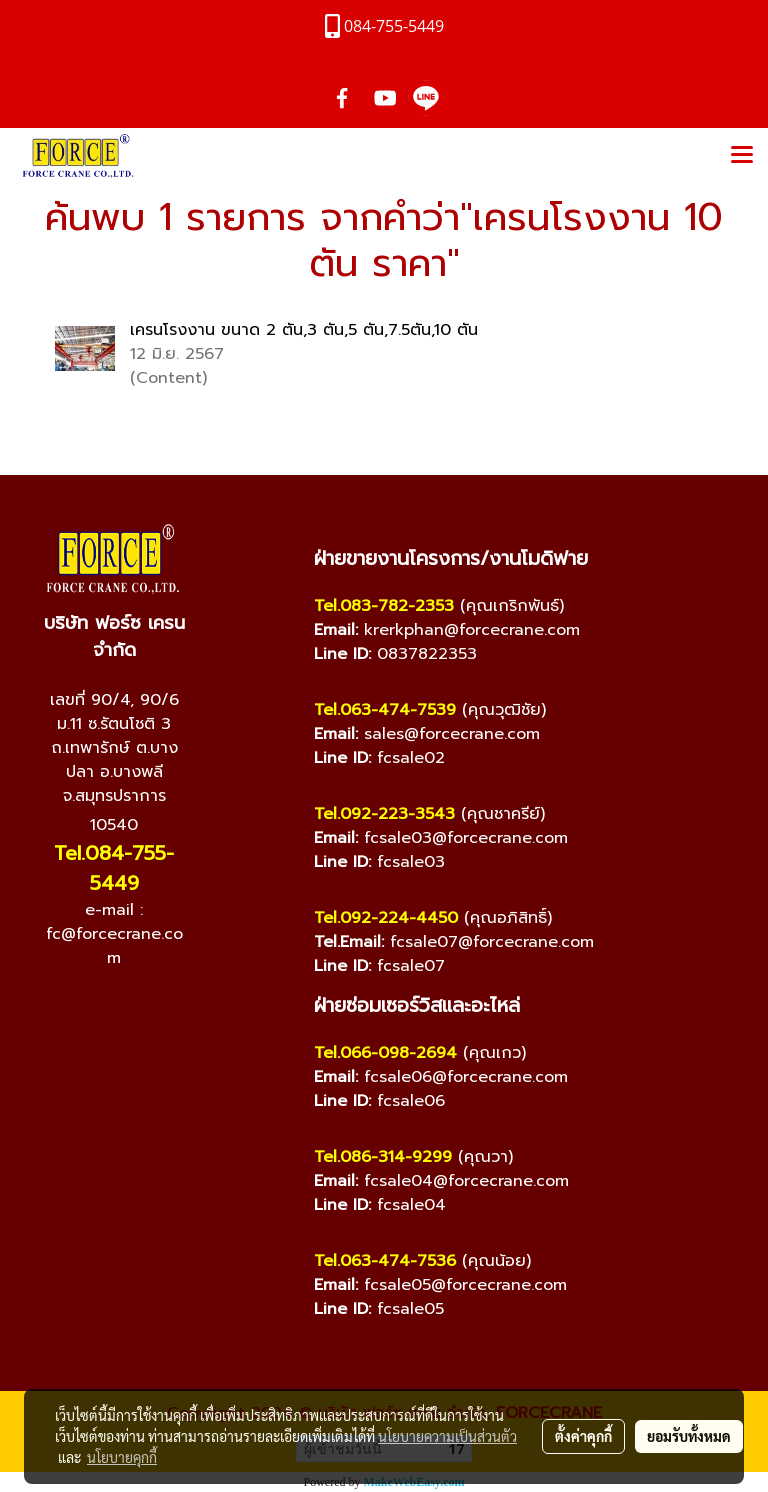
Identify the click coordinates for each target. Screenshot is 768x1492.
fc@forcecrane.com (114, 946)
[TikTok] (174, 1009)
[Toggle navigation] (742, 156)
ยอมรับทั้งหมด (689, 1436)
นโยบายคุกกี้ (122, 1457)
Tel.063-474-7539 (385, 710)
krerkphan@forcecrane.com (472, 630)
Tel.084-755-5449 (114, 868)
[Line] (134, 1009)
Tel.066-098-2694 (385, 1053)
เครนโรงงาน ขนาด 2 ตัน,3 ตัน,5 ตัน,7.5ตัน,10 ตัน (304, 330)
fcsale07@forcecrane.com (492, 942)
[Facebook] (54, 1009)
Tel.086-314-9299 (383, 1157)
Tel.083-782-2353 (384, 606)
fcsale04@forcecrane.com (466, 1181)
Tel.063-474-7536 (385, 1261)
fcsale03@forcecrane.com (466, 838)
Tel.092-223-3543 (384, 814)
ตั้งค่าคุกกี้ (583, 1436)
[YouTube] (94, 1009)
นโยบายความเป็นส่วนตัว (447, 1436)
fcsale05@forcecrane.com (465, 1285)
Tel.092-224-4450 (386, 918)
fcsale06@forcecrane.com (466, 1077)
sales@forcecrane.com (452, 734)
